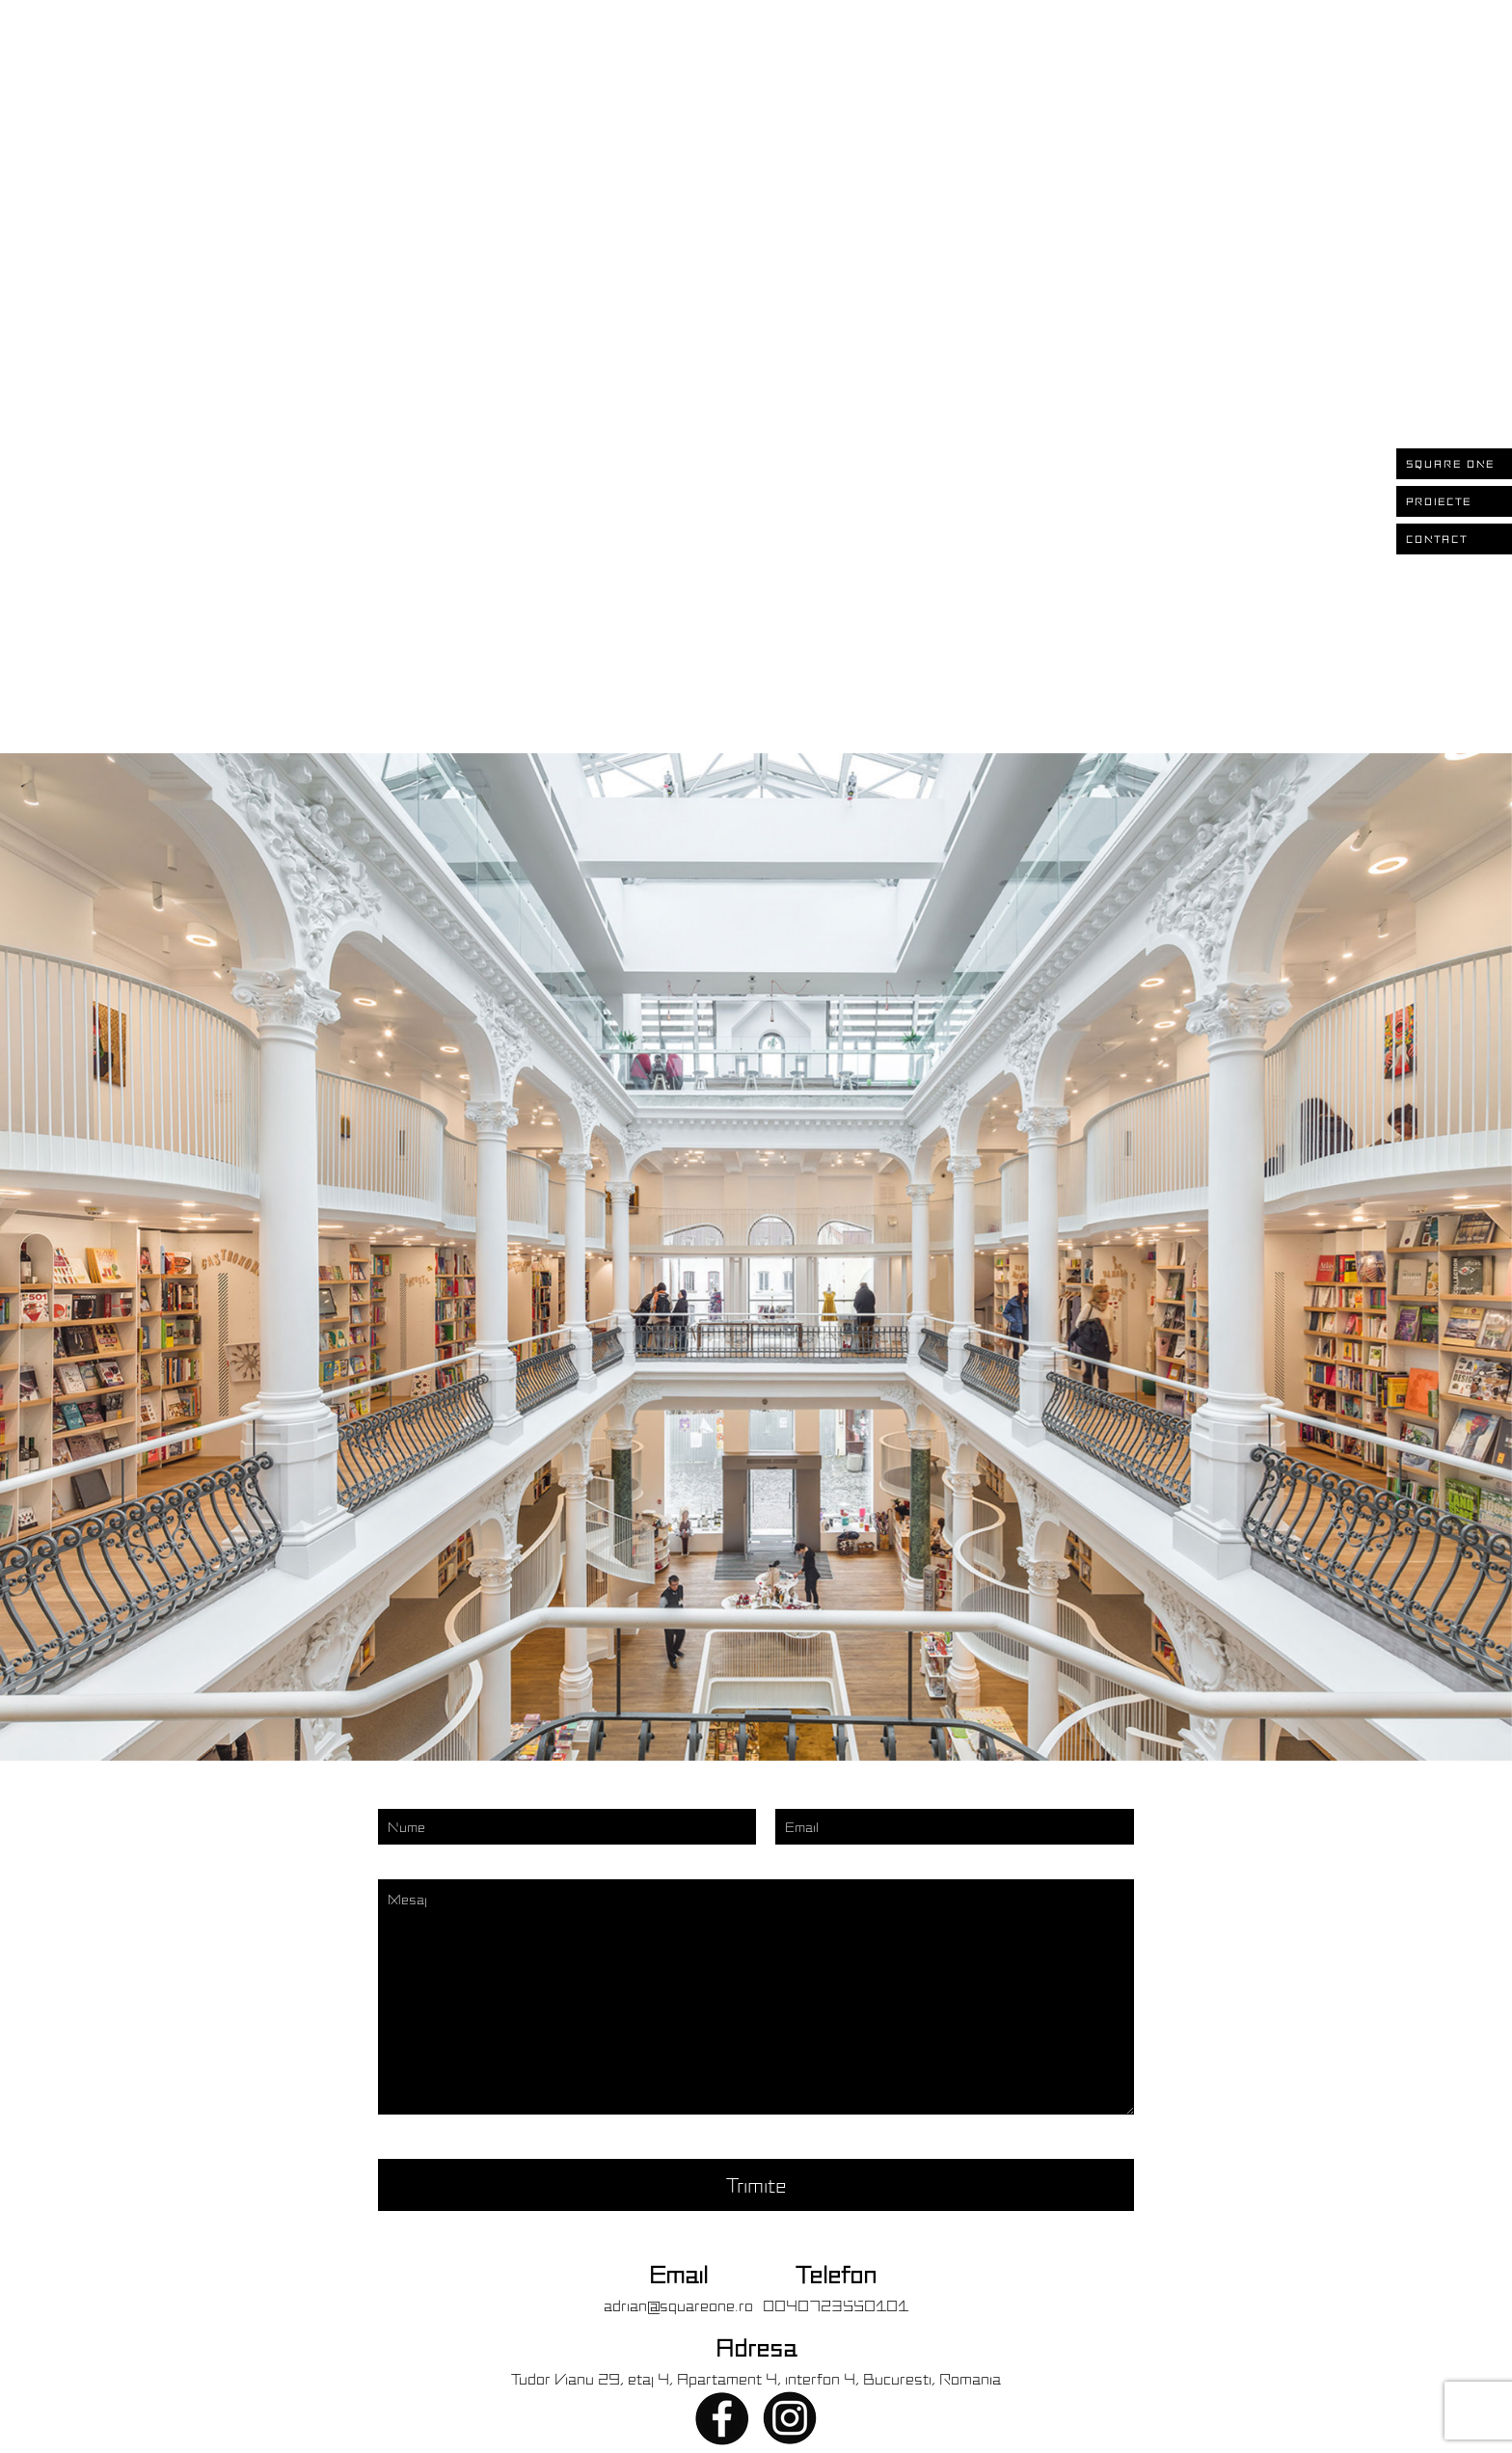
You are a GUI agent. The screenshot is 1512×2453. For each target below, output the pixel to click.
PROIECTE (1439, 501)
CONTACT (1437, 539)
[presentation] (383, 1262)
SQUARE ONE (1450, 464)
